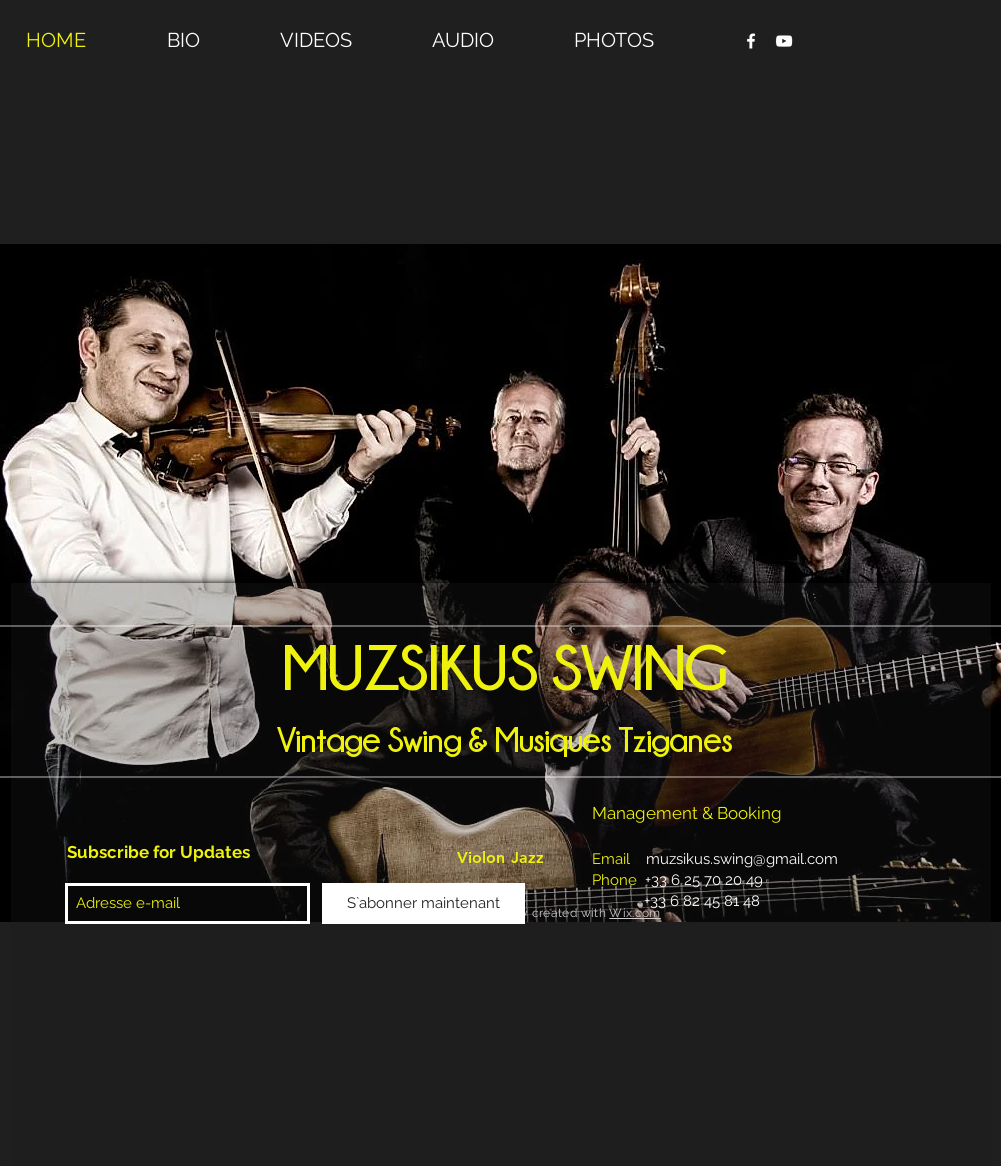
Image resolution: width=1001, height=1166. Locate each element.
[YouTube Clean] (784, 41)
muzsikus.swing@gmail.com (742, 859)
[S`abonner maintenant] (423, 903)
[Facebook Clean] (751, 41)
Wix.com (635, 913)
